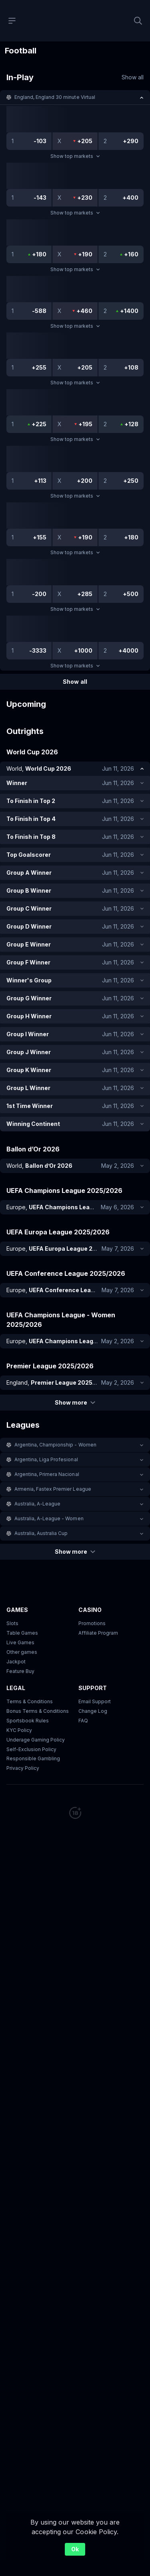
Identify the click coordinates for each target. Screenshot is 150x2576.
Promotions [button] (92, 1623)
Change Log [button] (92, 1711)
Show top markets (75, 156)
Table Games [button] (22, 1633)
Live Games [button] (20, 1642)
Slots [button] (12, 1623)
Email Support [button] (94, 1701)
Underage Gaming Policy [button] (35, 1740)
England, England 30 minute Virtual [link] (54, 97)
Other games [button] (21, 1652)
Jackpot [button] (16, 1662)
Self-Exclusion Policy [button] (31, 1749)
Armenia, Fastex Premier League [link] (52, 1489)
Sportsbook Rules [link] (27, 1721)
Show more (75, 1402)
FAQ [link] (83, 1721)
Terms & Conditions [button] (29, 1701)
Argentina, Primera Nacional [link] (46, 1474)
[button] (75, 97)
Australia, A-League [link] (37, 1504)
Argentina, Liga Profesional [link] (46, 1459)
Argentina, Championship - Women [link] (55, 1445)
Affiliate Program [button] (98, 1633)
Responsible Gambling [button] (33, 1759)
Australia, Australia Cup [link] (41, 1533)
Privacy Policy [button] (22, 1768)
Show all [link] (133, 77)
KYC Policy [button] (19, 1730)
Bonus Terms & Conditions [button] (37, 1711)
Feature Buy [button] (20, 1671)
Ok (75, 2549)
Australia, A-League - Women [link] (49, 1518)
